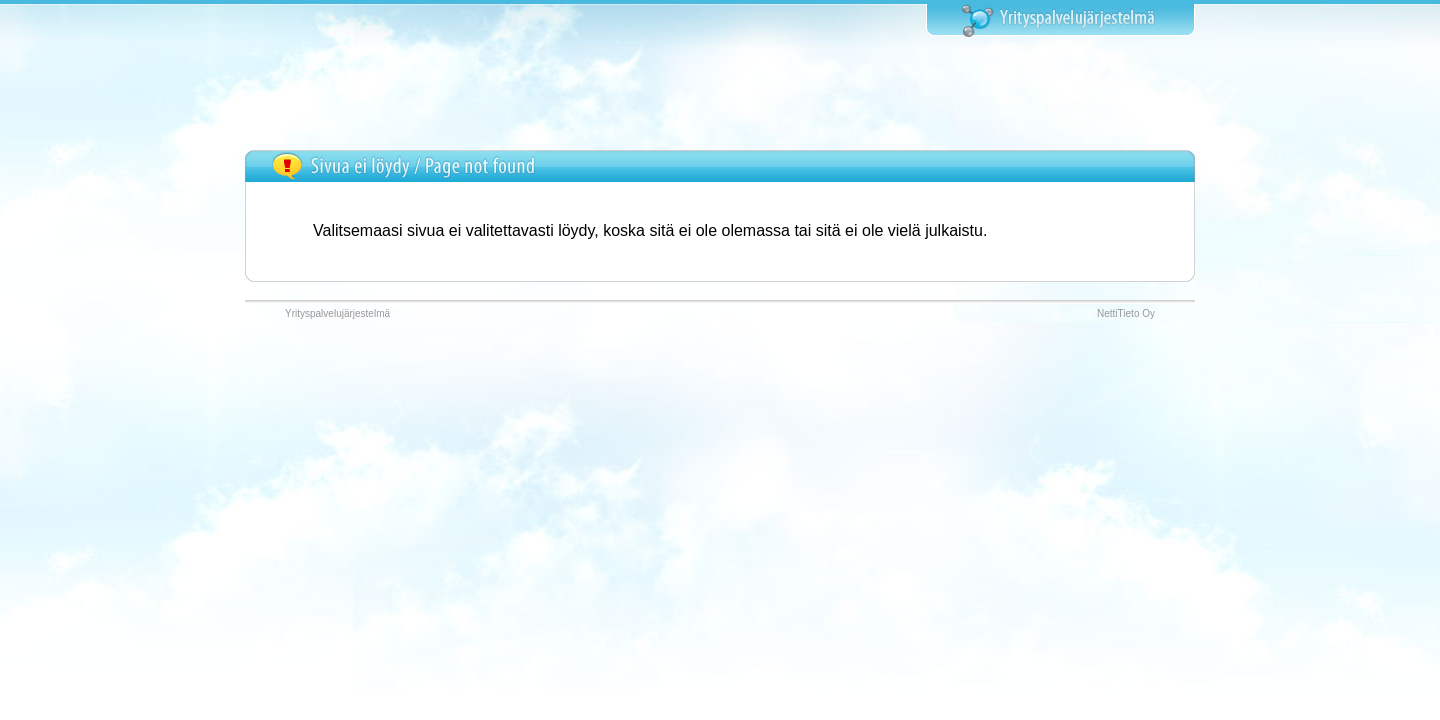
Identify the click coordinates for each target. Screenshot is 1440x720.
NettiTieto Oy (1126, 313)
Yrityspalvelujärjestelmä (337, 313)
